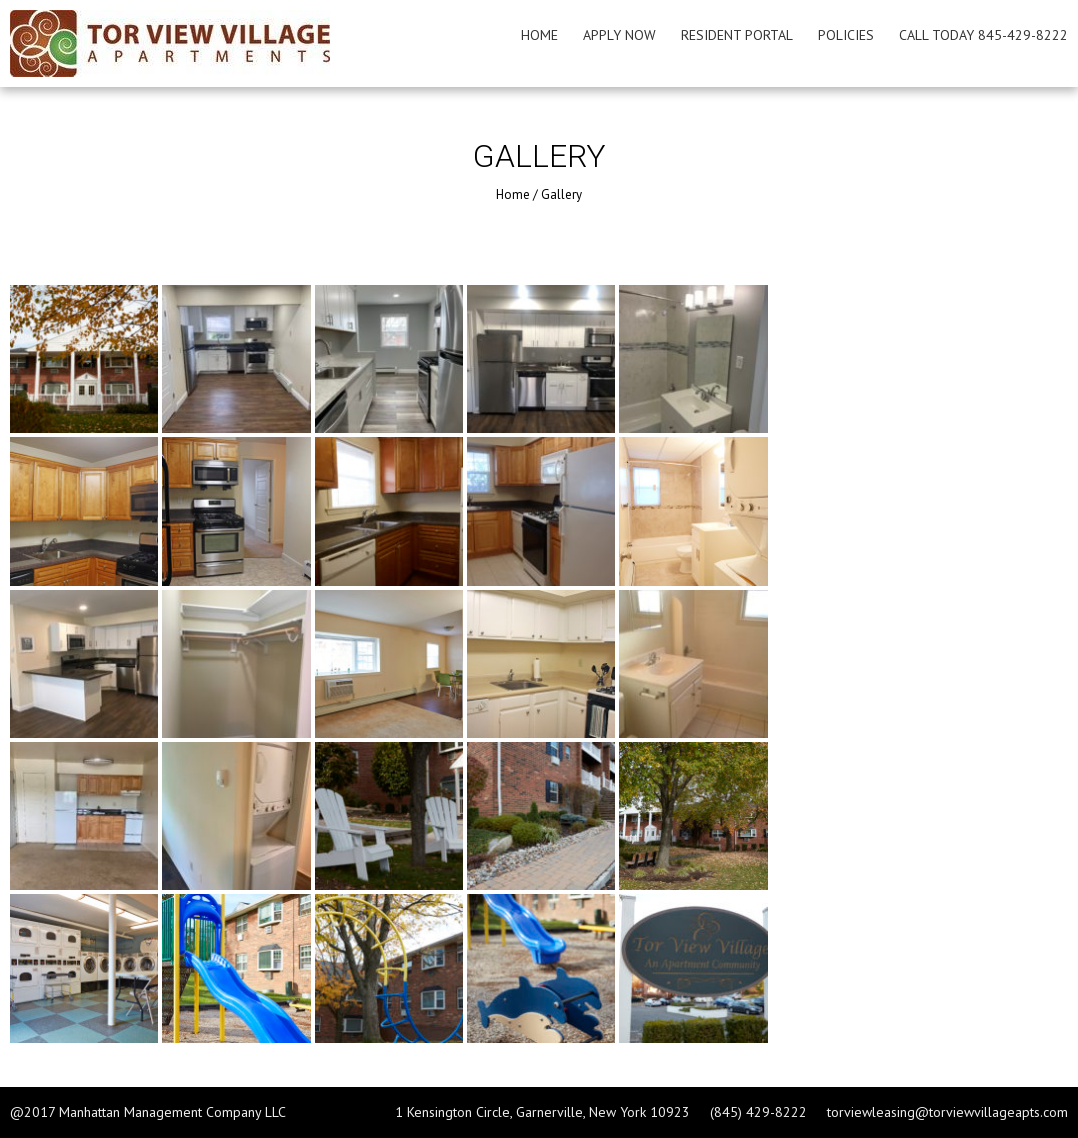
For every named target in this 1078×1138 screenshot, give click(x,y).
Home (539, 35)
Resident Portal (737, 35)
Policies (846, 35)
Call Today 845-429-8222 (983, 35)
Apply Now (619, 35)
